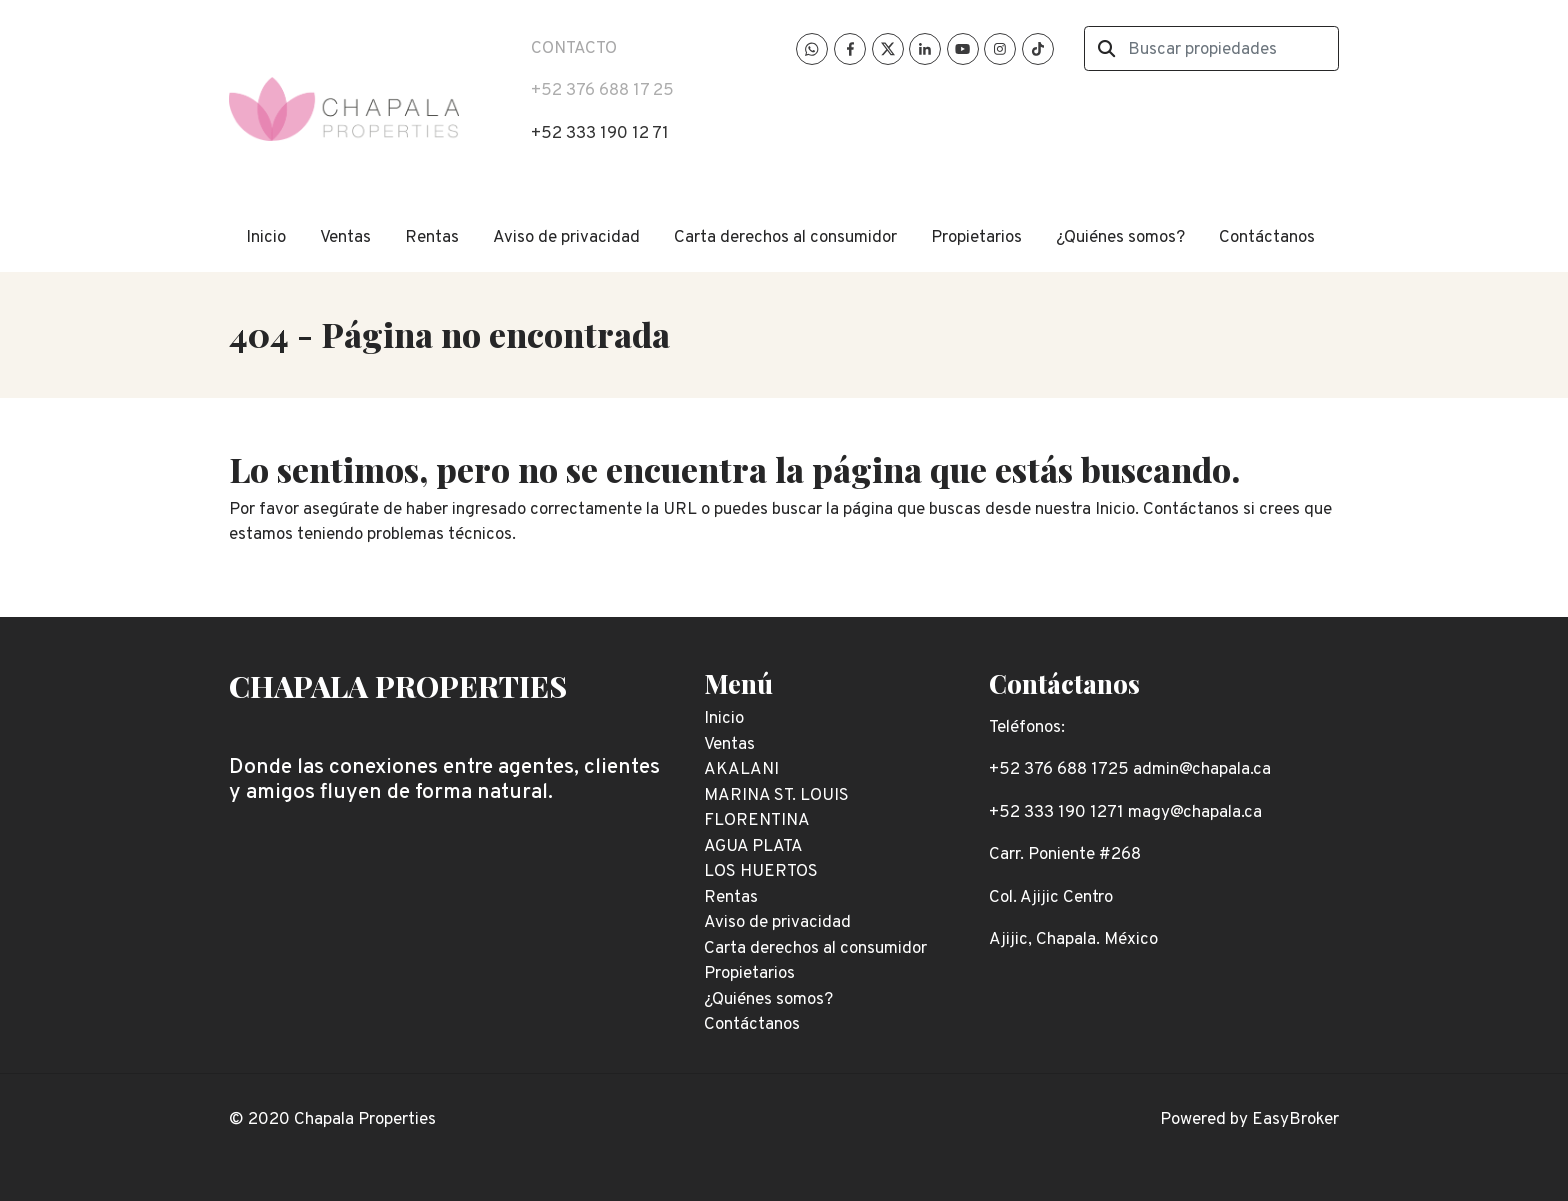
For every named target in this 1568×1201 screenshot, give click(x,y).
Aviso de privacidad (566, 238)
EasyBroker (1295, 1120)
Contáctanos (1267, 238)
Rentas (432, 238)
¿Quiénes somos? (1120, 238)
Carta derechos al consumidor (785, 238)
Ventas (345, 238)
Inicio (266, 238)
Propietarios (976, 238)
